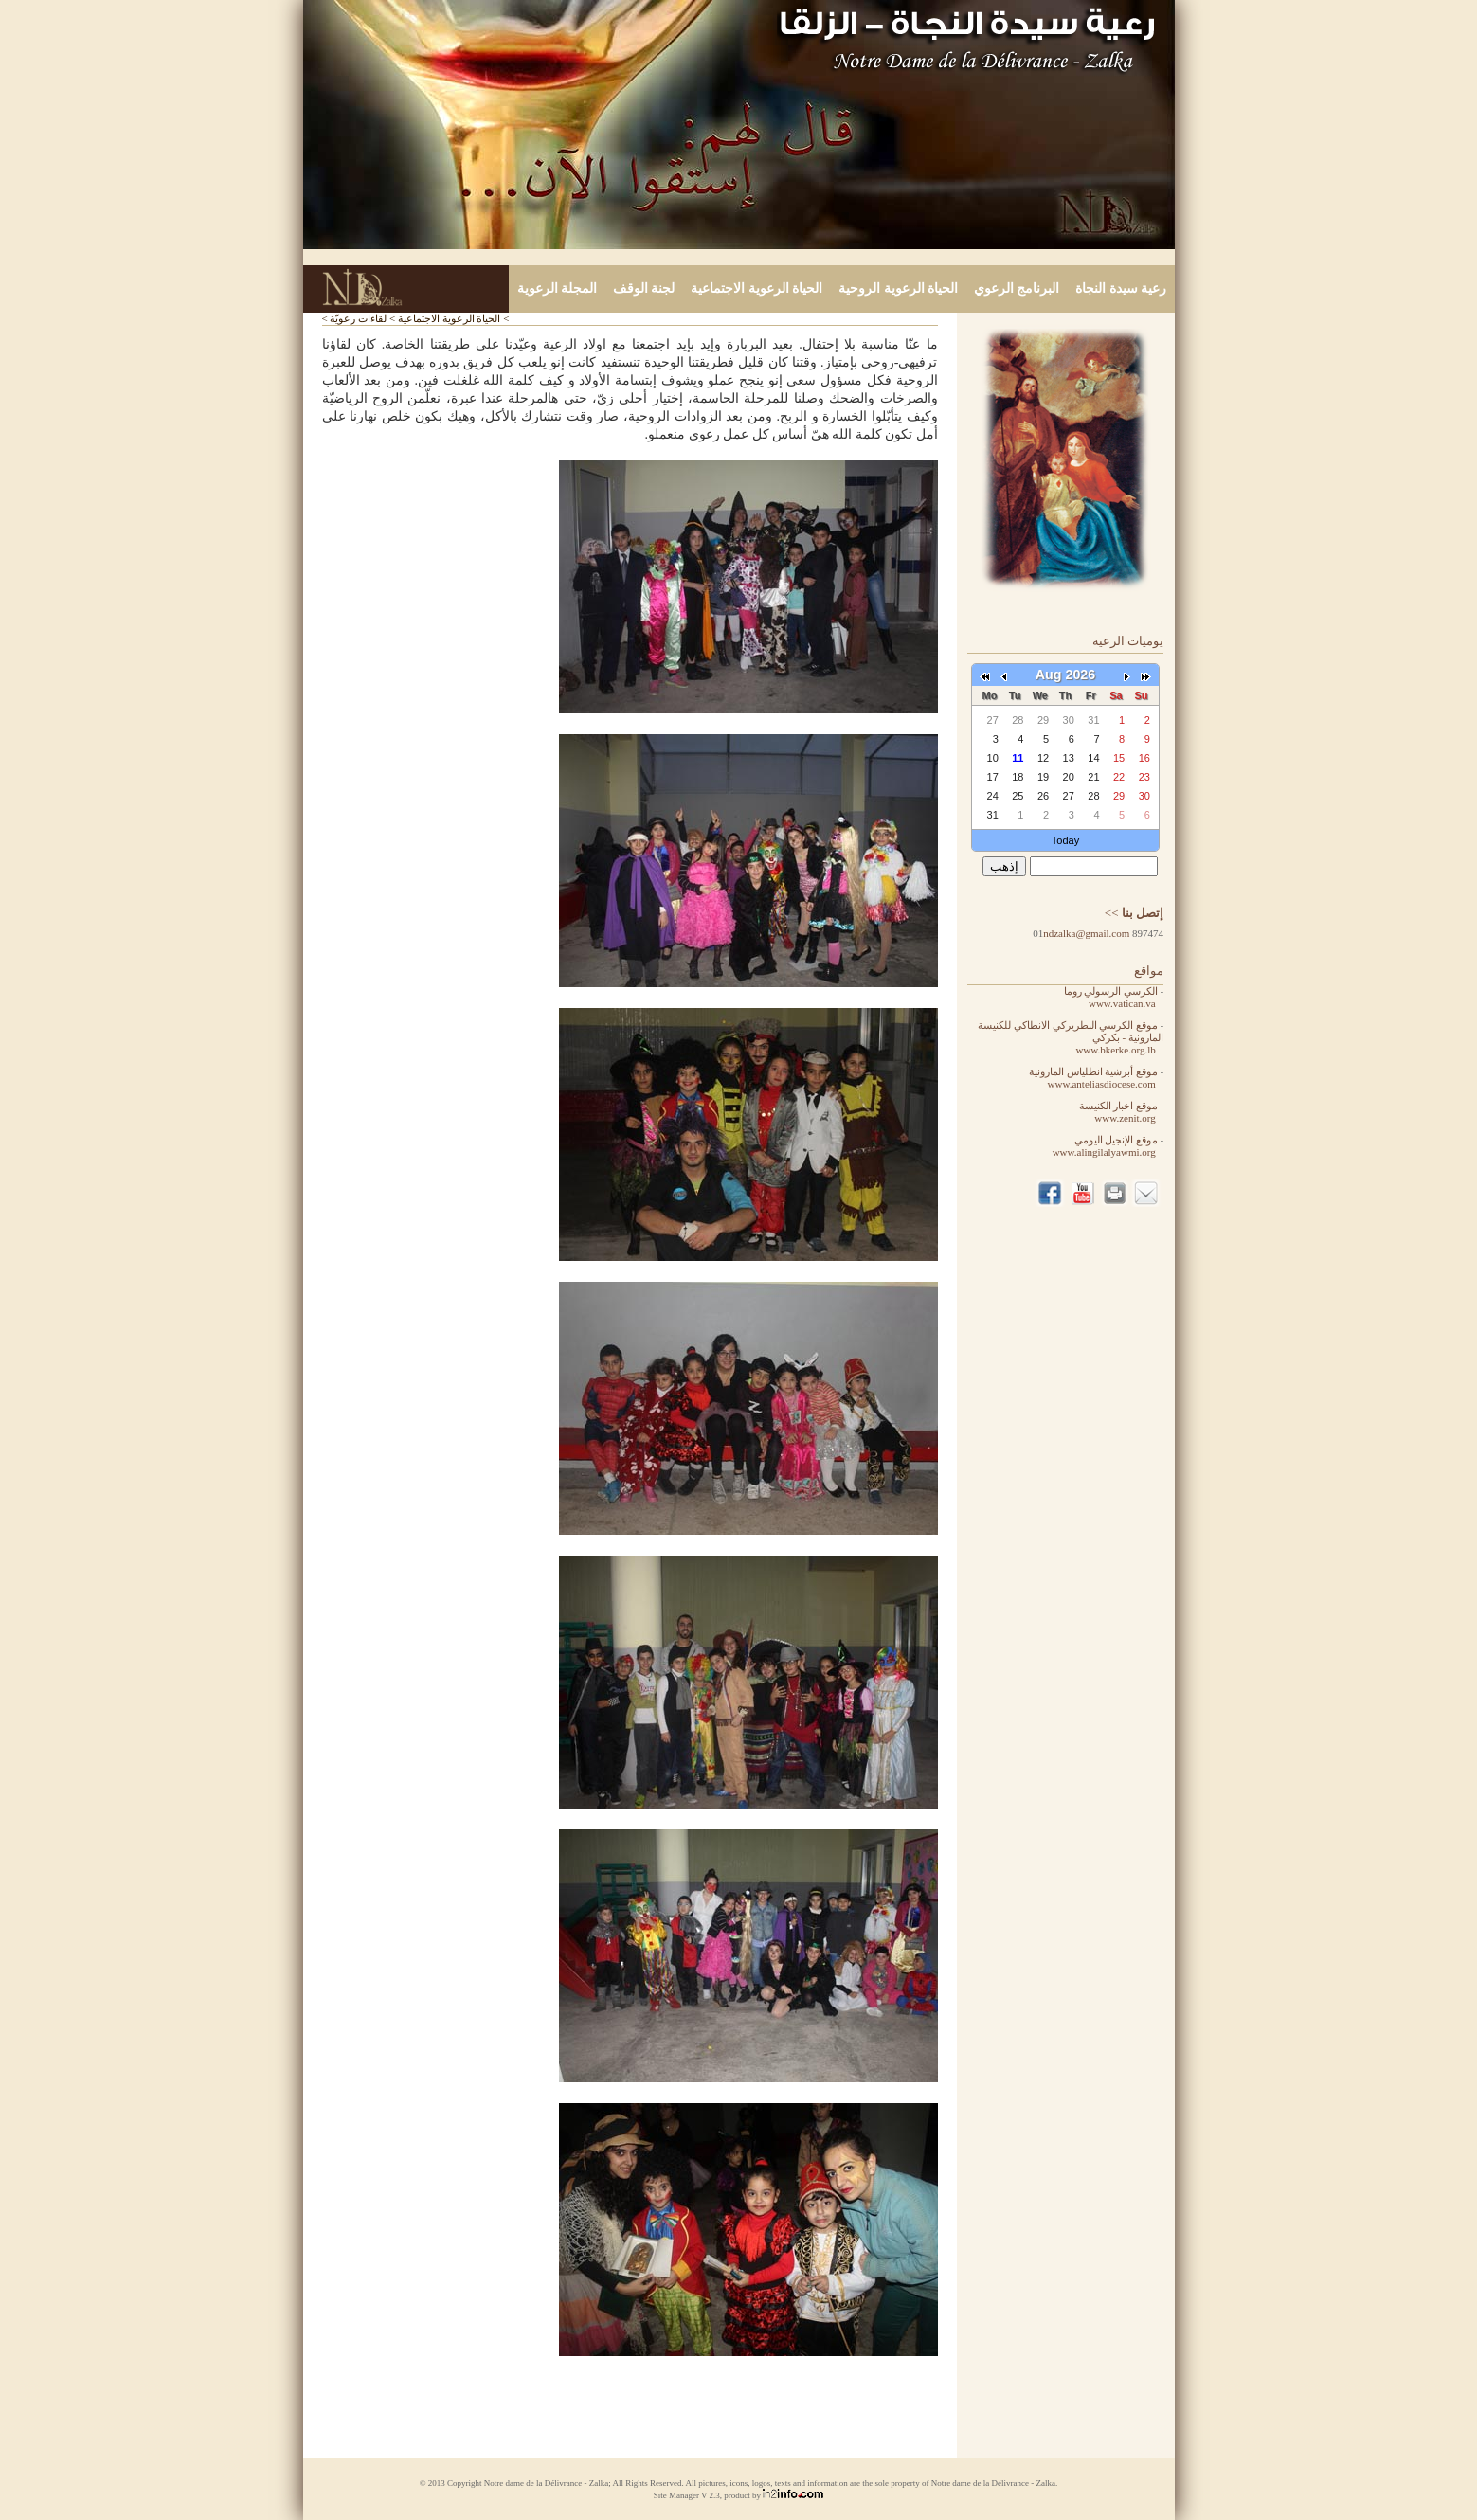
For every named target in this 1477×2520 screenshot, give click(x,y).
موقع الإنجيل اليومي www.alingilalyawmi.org (1108, 1146)
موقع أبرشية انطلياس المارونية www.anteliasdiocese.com (1096, 1077)
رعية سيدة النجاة (1120, 288)
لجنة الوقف (644, 288)
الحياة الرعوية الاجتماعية (756, 288)
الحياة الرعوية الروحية (898, 288)
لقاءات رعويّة (358, 318)
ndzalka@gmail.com (1086, 933)
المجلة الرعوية (557, 288)
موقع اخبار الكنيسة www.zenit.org (1121, 1112)
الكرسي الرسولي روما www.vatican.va (1113, 997)
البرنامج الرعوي (1017, 288)
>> (1134, 913)
